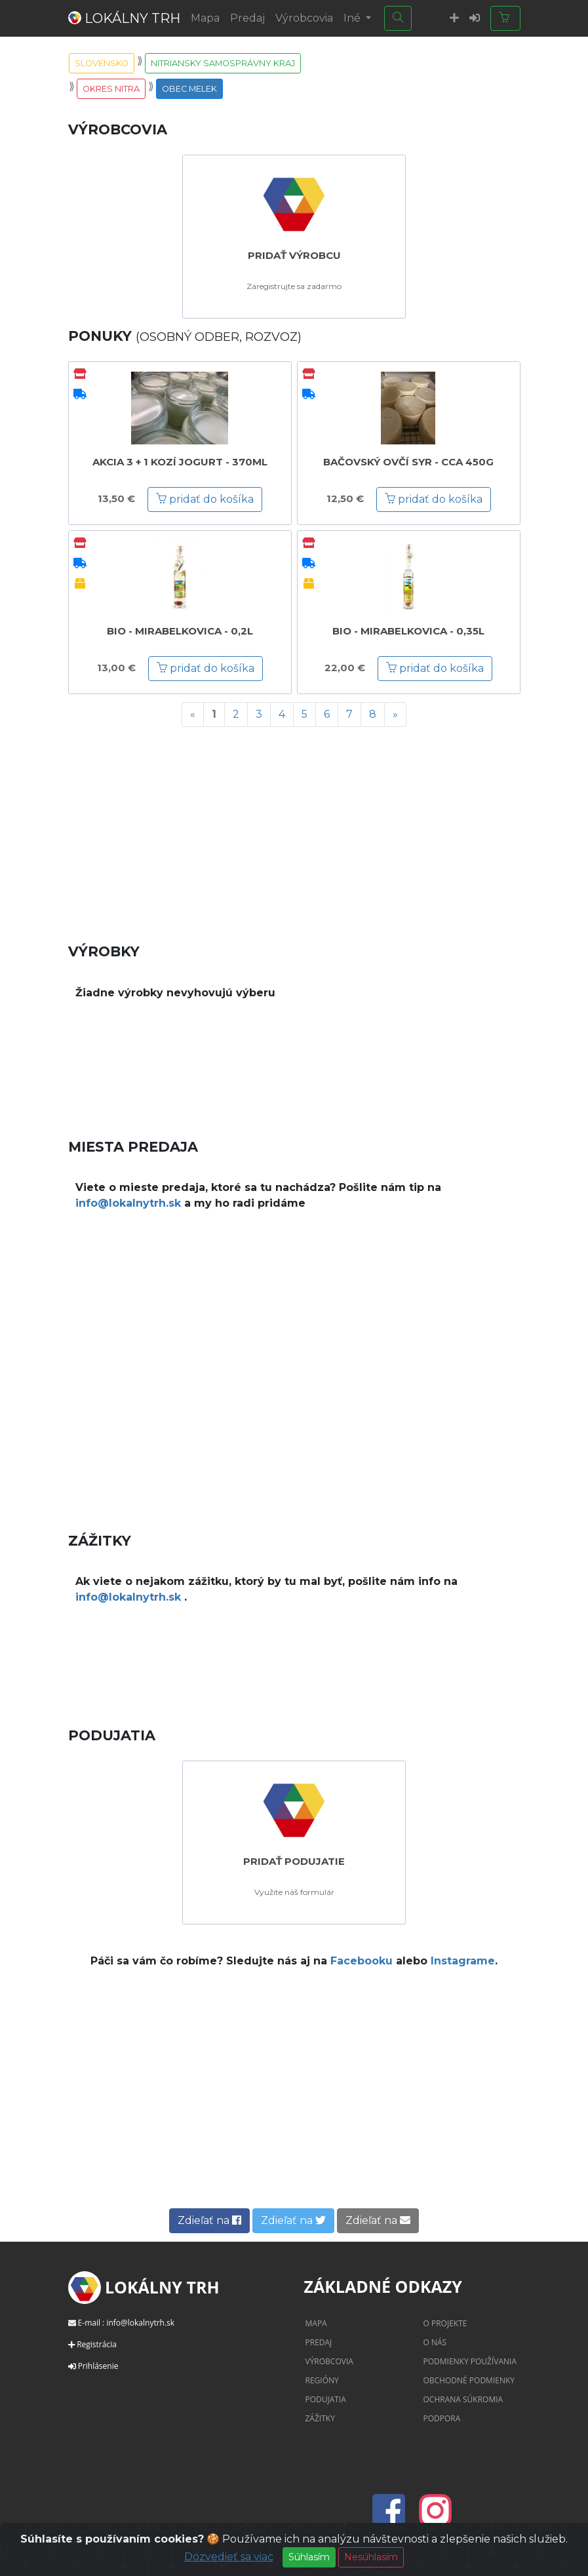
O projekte (445, 2323)
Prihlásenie (98, 2365)
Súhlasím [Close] (309, 2558)
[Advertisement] (294, 829)
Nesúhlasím (371, 2558)
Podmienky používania (470, 2361)
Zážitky (320, 2418)
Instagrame (463, 1961)
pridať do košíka (205, 499)
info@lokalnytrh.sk (128, 1203)
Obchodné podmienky (469, 2380)
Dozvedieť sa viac (228, 2558)
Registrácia (97, 2344)
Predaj (247, 18)
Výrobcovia (304, 18)
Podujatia (325, 2399)
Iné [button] (353, 18)
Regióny (322, 2380)
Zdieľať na (209, 2220)
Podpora (442, 2418)
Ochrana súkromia (463, 2399)
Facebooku (361, 1961)
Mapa (205, 18)
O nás (435, 2342)
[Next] (395, 714)
